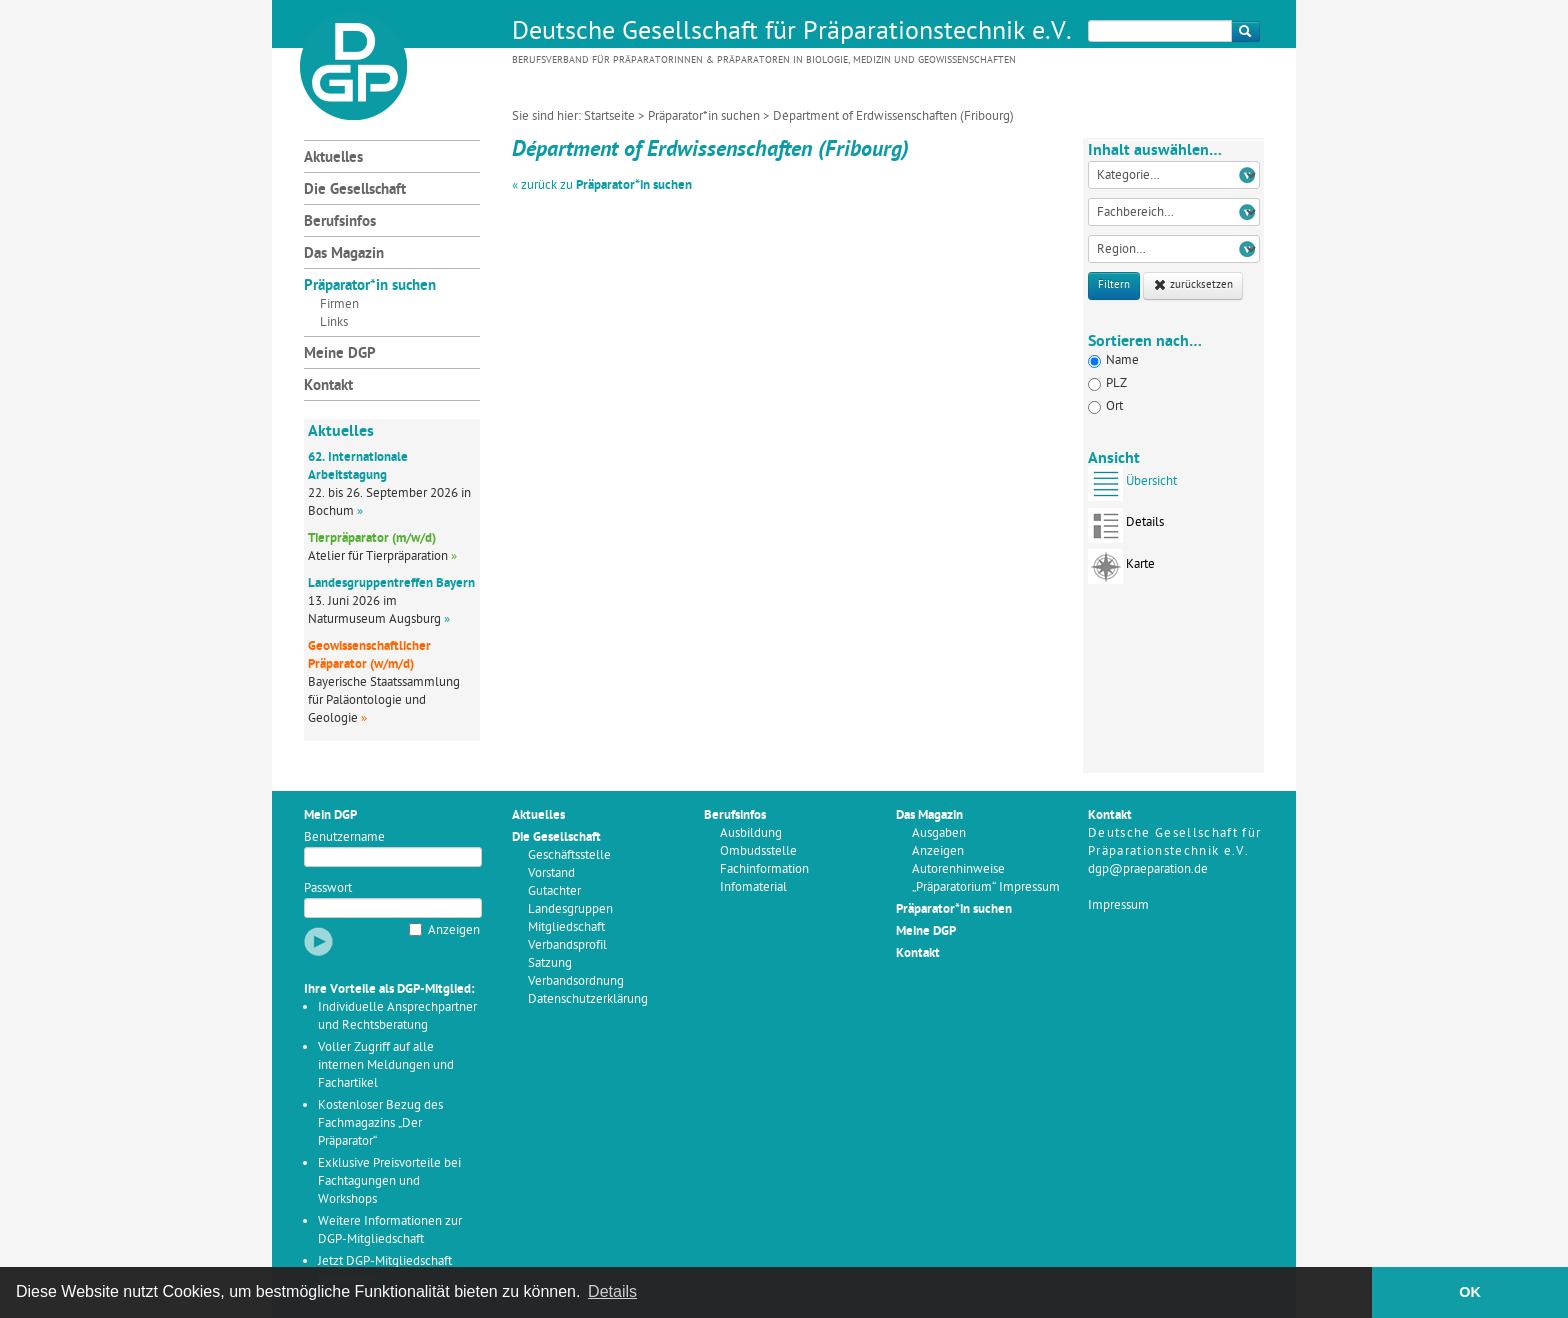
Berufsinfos (340, 222)
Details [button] (612, 1291)
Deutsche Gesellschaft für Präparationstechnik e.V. (792, 33)
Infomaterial (753, 887)
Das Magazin (344, 254)
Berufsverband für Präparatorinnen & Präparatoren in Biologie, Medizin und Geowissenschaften (764, 60)
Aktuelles (333, 158)
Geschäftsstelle (569, 855)
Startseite (609, 116)
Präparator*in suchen (704, 116)
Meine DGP (340, 354)
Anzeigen (454, 930)
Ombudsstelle (758, 851)
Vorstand (551, 873)
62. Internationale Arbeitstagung (358, 466)
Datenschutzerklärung (588, 999)
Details (1126, 528)
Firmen (339, 304)
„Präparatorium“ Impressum (986, 887)
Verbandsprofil (567, 945)
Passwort (328, 888)
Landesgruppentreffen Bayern (391, 583)
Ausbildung (751, 833)
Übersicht (1132, 487)
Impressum (1118, 905)
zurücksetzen (1193, 285)
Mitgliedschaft (566, 927)
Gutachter (554, 891)
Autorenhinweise (958, 869)
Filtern (1114, 285)
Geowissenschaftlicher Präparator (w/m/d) (369, 655)
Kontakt (328, 386)
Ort (1105, 406)
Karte (1121, 570)
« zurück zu (602, 185)
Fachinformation (764, 869)
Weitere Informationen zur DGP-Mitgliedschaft (390, 1230)
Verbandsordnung (576, 981)
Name (1113, 360)
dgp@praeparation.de (1148, 869)
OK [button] (1470, 1292)
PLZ (1107, 383)
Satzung (550, 963)
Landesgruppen (570, 909)
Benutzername (344, 837)
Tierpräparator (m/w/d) (372, 538)
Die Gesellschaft (355, 190)
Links (334, 322)
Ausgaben (939, 833)
